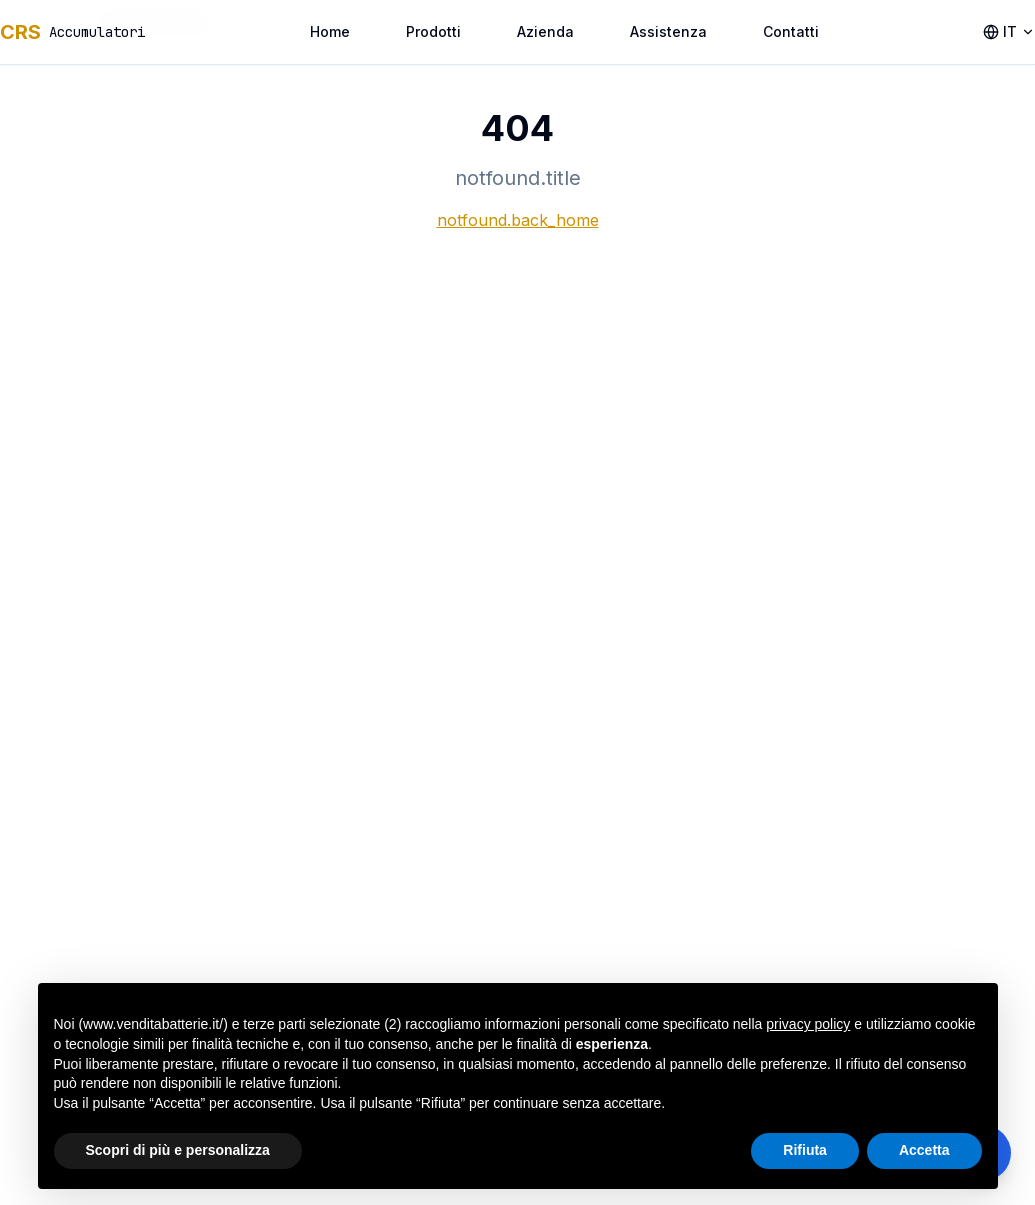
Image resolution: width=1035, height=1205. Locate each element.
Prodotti (433, 31)
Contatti (791, 31)
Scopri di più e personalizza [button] (178, 1150)
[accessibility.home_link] (72, 32)
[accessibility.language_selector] (1009, 32)
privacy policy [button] (808, 1024)
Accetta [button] (924, 1150)
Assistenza (668, 31)
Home (330, 31)
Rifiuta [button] (805, 1150)
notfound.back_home (518, 220)
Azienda (545, 31)
